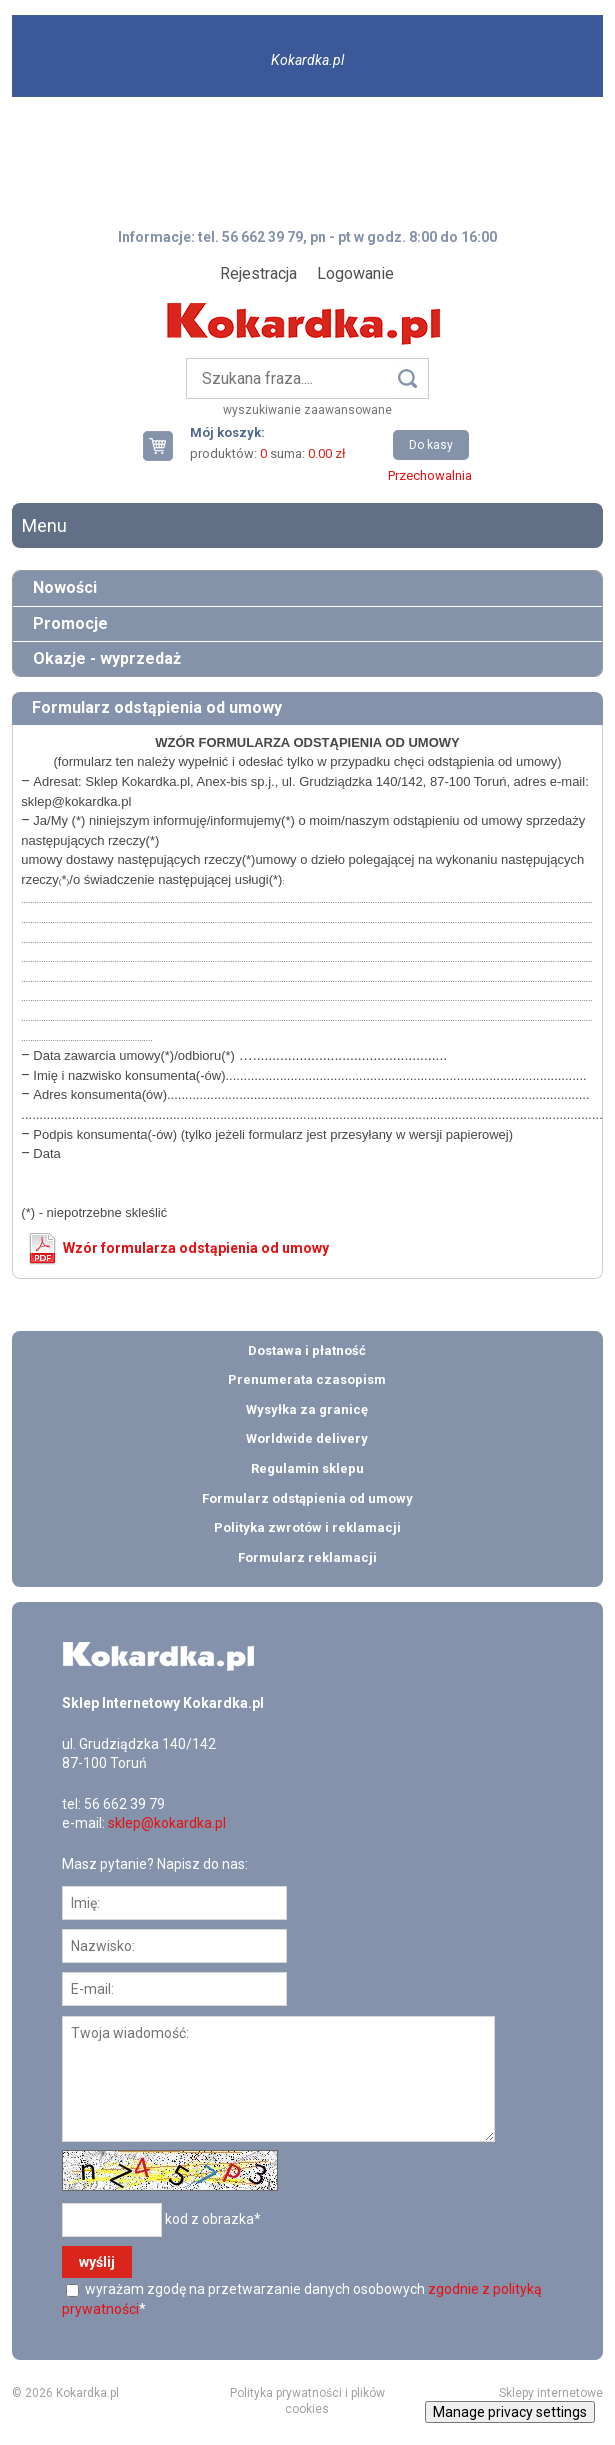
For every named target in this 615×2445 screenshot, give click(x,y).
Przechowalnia (430, 475)
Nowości (65, 587)
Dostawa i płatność (307, 1350)
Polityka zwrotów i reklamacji (307, 1527)
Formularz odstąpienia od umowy (307, 1498)
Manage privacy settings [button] (510, 2412)
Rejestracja (258, 273)
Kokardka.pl (307, 60)
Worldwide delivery (307, 1438)
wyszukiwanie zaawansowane (307, 410)
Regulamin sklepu (307, 1468)
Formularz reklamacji (307, 1557)
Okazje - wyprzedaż (107, 658)
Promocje (70, 623)
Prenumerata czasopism (307, 1379)
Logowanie (355, 273)
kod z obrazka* (213, 2219)
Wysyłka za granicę (307, 1409)
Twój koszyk (166, 445)
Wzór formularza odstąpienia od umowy (196, 1248)
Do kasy (431, 445)
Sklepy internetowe (551, 2393)
